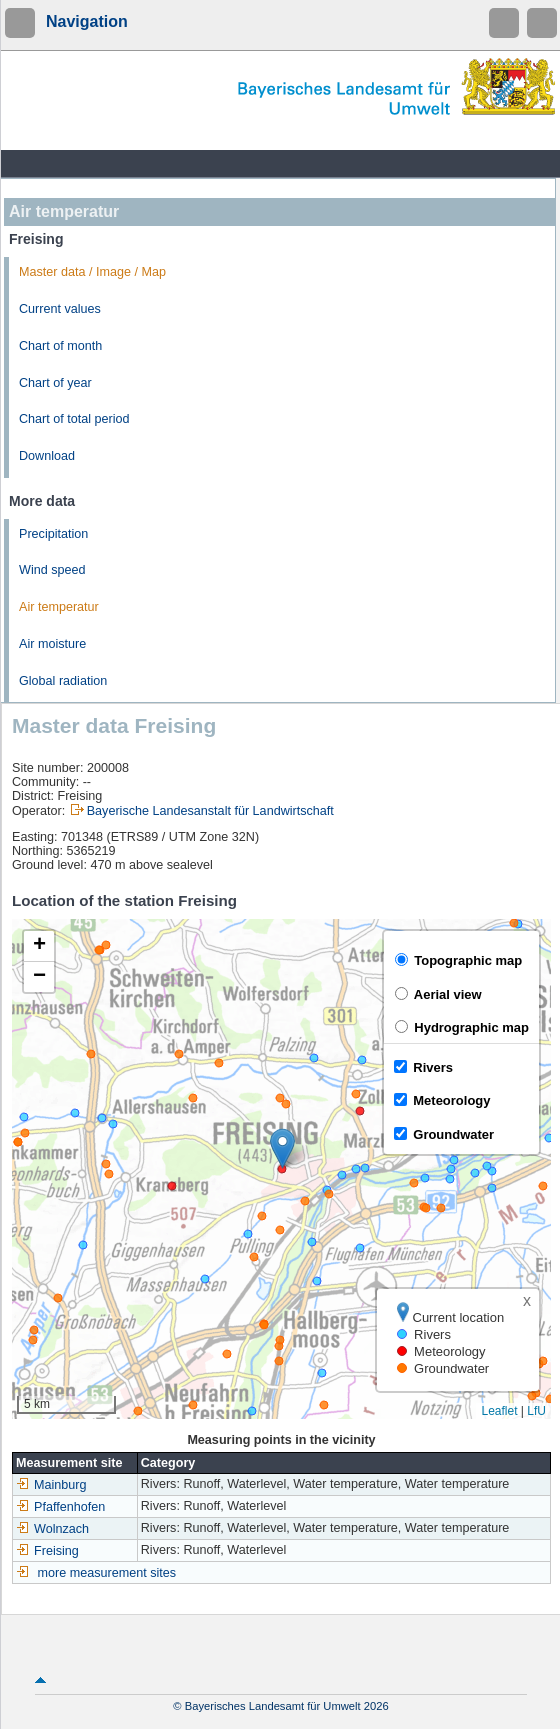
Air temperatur (59, 607)
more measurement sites (107, 1573)
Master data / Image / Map (92, 272)
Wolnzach (52, 1529)
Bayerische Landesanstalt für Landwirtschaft (210, 811)
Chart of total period (74, 419)
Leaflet (499, 1411)
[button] (282, 1148)
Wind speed (52, 570)
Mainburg (51, 1485)
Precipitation (53, 534)
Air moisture (52, 644)
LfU (536, 1411)
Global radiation (63, 681)
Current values (60, 309)
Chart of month (60, 346)
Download (47, 456)
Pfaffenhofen (60, 1507)
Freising (47, 1551)
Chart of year (55, 383)
